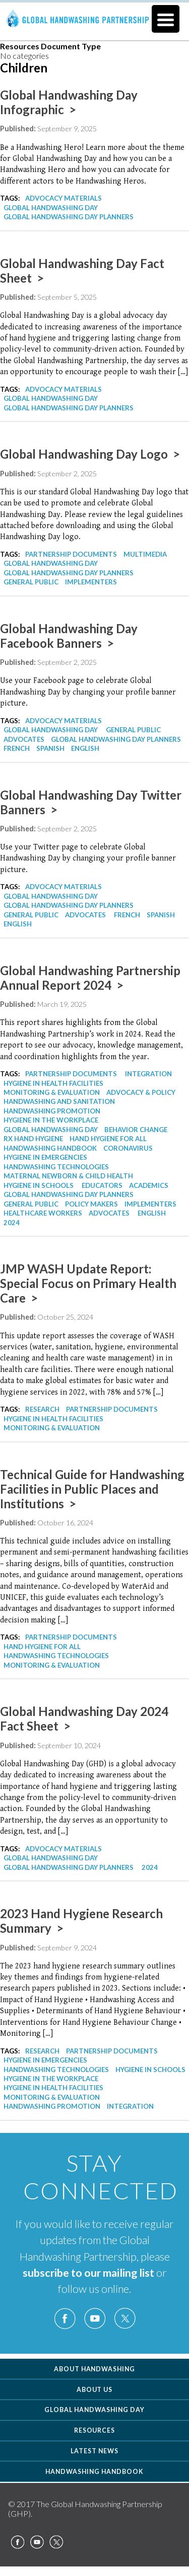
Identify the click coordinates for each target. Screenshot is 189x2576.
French (17, 748)
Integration (148, 1074)
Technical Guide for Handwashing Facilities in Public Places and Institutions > (92, 1489)
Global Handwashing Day (51, 208)
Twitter (124, 2319)
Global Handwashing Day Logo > (90, 454)
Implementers (91, 582)
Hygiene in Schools (39, 1185)
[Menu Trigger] (165, 19)
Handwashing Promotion (52, 1111)
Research (42, 1409)
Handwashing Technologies (56, 1167)
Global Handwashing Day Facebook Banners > (69, 635)
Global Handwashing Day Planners (69, 217)
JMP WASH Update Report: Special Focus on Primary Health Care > (88, 1283)
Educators (102, 1185)
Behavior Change (135, 1130)
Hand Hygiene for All (108, 1139)
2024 (12, 1223)
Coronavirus (128, 1148)
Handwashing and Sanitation (59, 1101)
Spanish (50, 748)
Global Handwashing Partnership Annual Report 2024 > (90, 977)
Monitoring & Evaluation (52, 1092)
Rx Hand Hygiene (33, 1139)
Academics (148, 1185)
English (85, 748)
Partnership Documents (71, 554)
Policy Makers (91, 1204)
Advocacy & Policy (140, 1092)
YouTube (95, 2319)
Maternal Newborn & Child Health (68, 1176)
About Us (95, 2389)
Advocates (24, 739)
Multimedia (145, 554)
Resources (94, 2430)
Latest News (94, 2451)
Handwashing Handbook (50, 1148)
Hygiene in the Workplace (51, 1120)
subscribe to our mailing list (88, 2272)
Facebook (65, 2319)
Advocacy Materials (63, 198)
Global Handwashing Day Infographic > (69, 102)
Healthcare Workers (43, 1213)
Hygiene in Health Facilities (53, 1083)
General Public (31, 582)
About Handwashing (95, 2369)
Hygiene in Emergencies (45, 1157)
